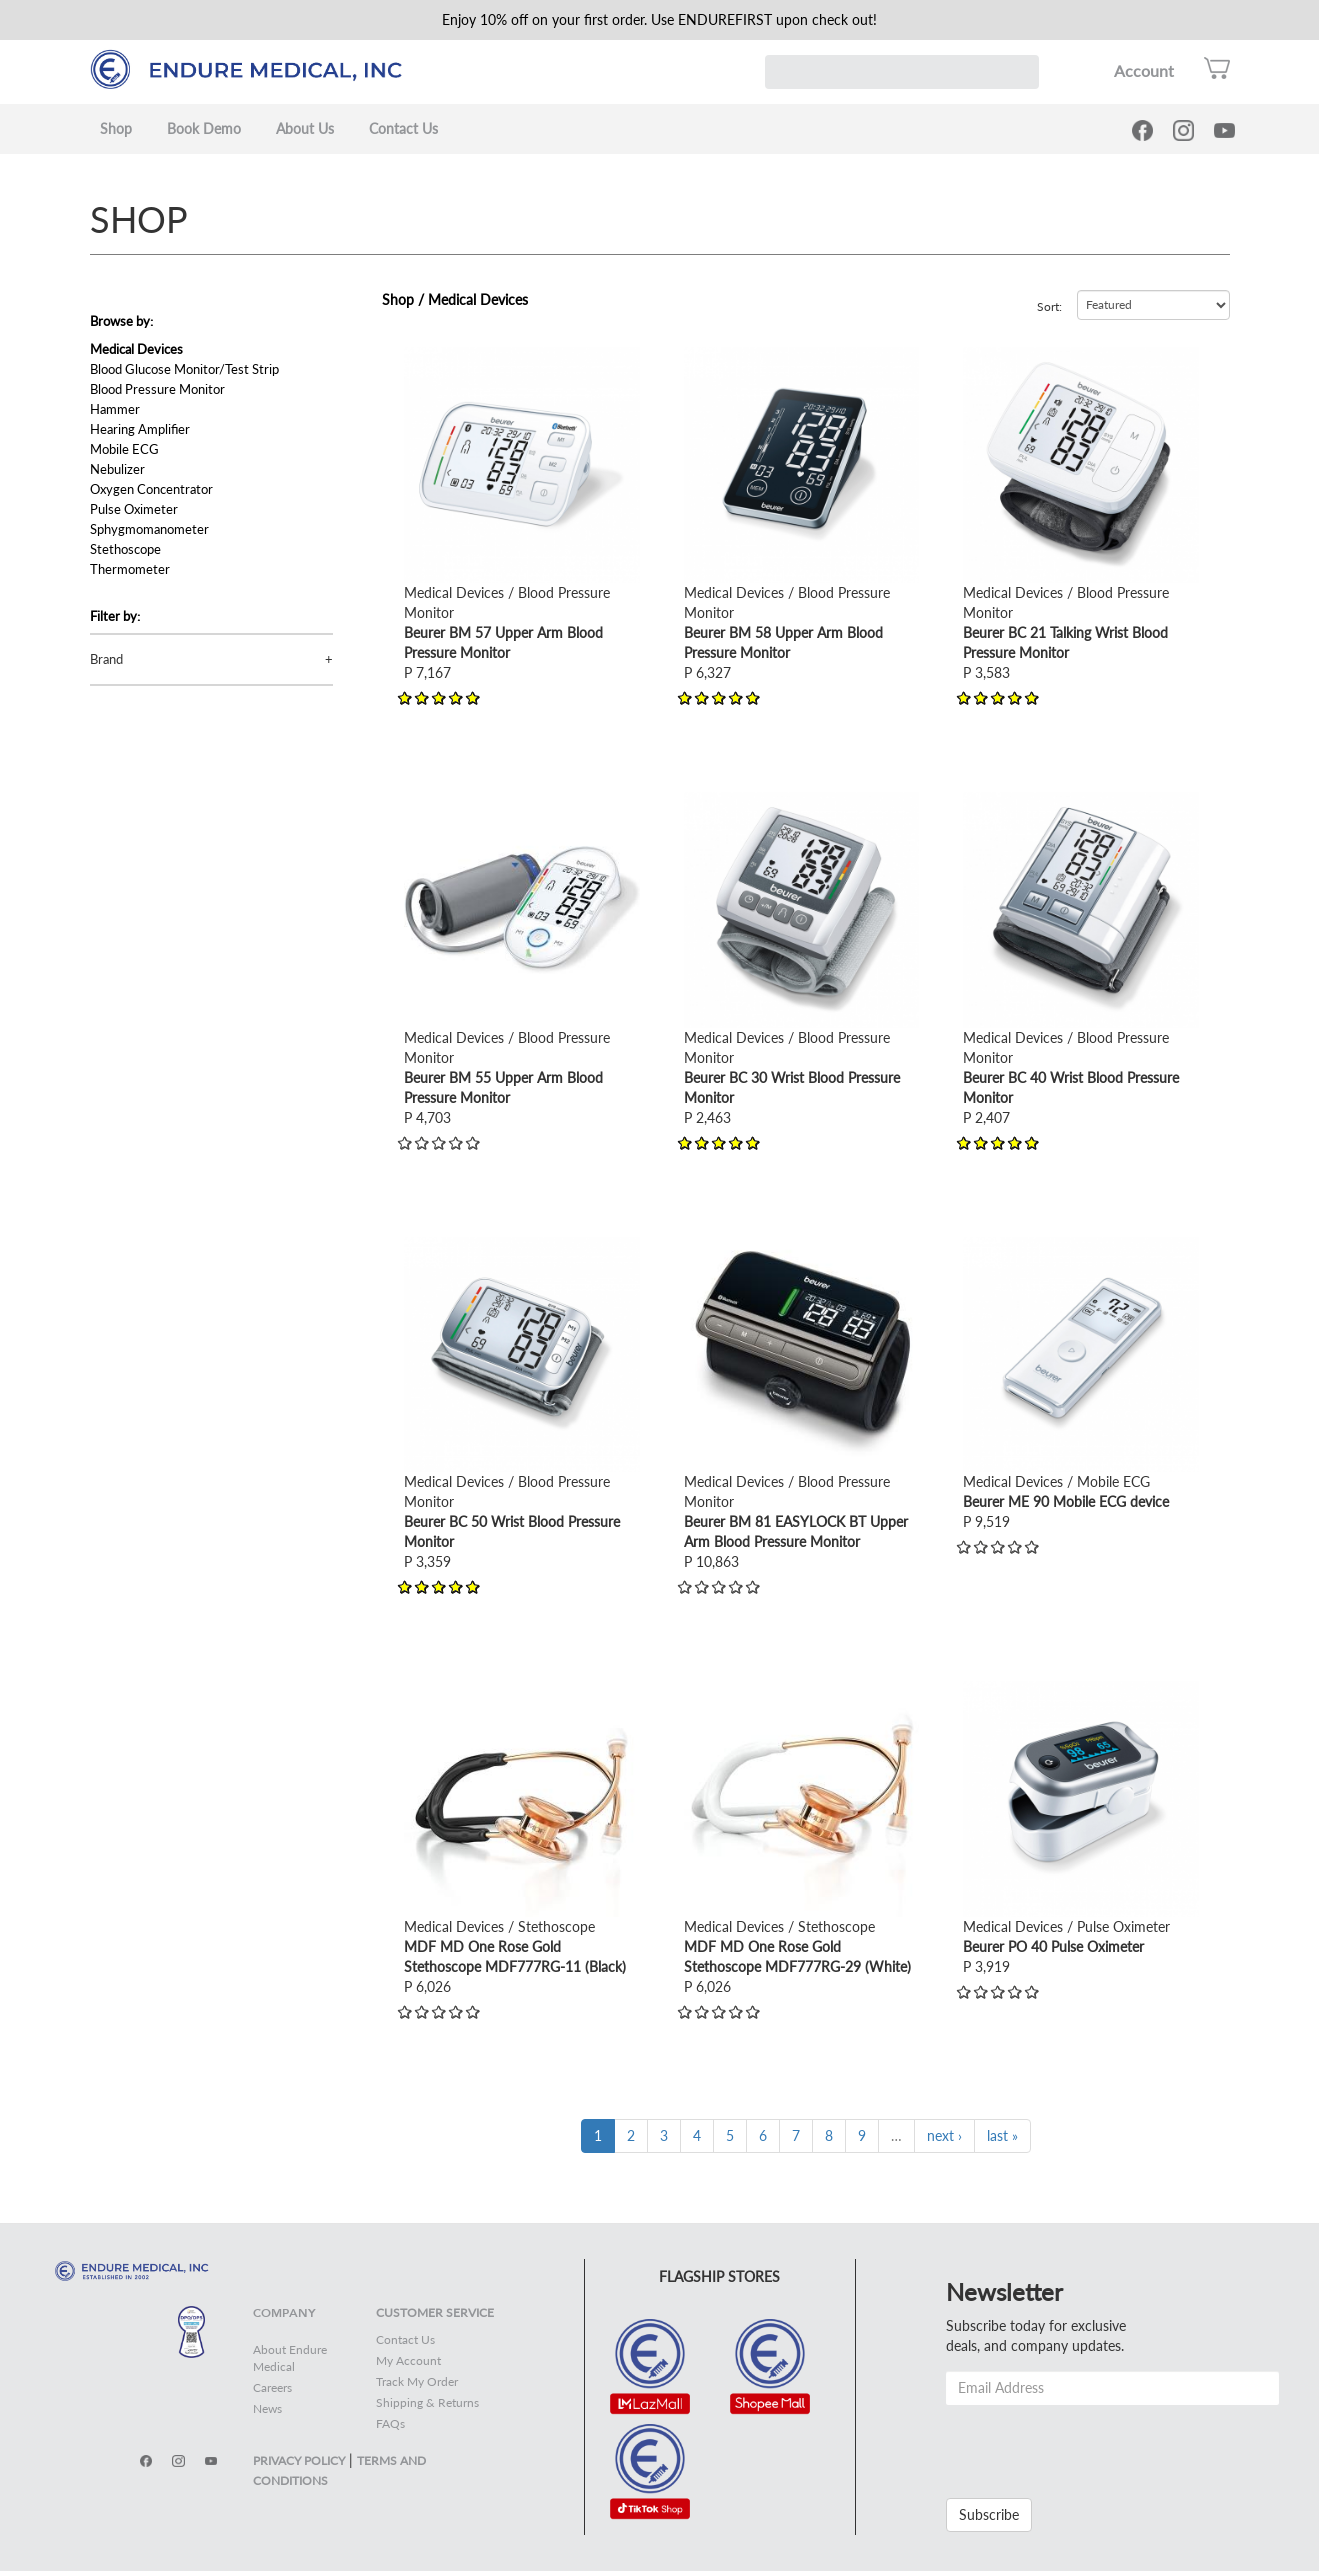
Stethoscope (125, 549)
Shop (116, 128)
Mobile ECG (124, 449)
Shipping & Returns (427, 2402)
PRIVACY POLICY (299, 2460)
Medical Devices (136, 349)
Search (1022, 72)
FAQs (390, 2423)
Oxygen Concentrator (151, 489)
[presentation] (1098, 2444)
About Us (305, 128)
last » (1002, 2135)
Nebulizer (117, 469)
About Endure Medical (290, 2358)
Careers (272, 2387)
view (418, 356)
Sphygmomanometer (149, 529)
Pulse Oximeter (134, 509)
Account (1144, 70)
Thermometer (130, 569)
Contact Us (403, 128)
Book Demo (204, 128)
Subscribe (989, 2514)
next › (944, 2135)
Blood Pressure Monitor (157, 389)
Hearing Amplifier (140, 429)
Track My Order (417, 2381)
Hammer (115, 409)
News (267, 2408)
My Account (408, 2360)
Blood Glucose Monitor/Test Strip (184, 369)
